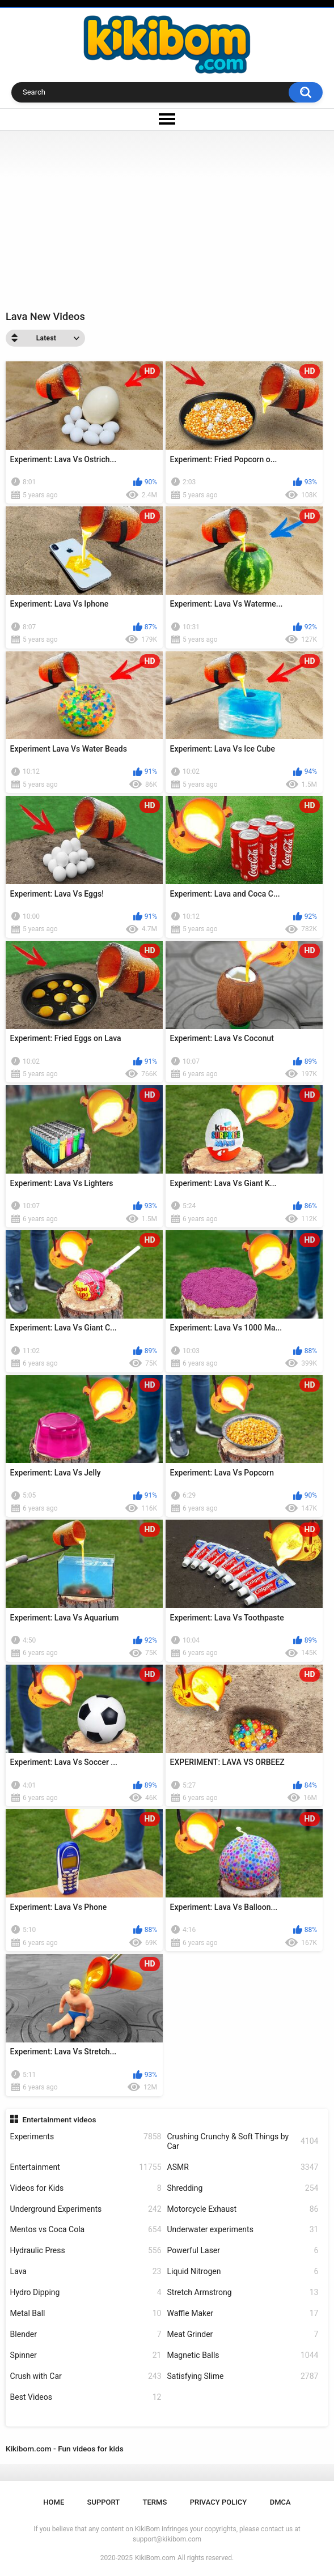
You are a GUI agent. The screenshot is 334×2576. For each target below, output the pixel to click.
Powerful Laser (243, 2250)
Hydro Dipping (86, 2292)
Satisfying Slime (243, 2376)
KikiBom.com (155, 2558)
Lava (86, 2271)
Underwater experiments (243, 2229)
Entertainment (86, 2167)
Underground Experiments (86, 2209)
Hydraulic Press (86, 2250)
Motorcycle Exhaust (243, 2209)
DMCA (280, 2502)
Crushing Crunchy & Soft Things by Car (243, 2141)
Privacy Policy (218, 2502)
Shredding (243, 2188)
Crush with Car (86, 2376)
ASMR (243, 2167)
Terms (155, 2502)
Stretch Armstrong (243, 2292)
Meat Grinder (243, 2334)
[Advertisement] (167, 216)
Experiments (86, 2137)
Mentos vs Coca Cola (86, 2229)
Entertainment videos (59, 2119)
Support (103, 2502)
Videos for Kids (86, 2188)
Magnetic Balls (243, 2355)
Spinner (86, 2355)
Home (53, 2502)
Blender (86, 2334)
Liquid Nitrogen (243, 2271)
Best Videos (86, 2397)
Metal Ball (86, 2313)
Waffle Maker (243, 2313)
